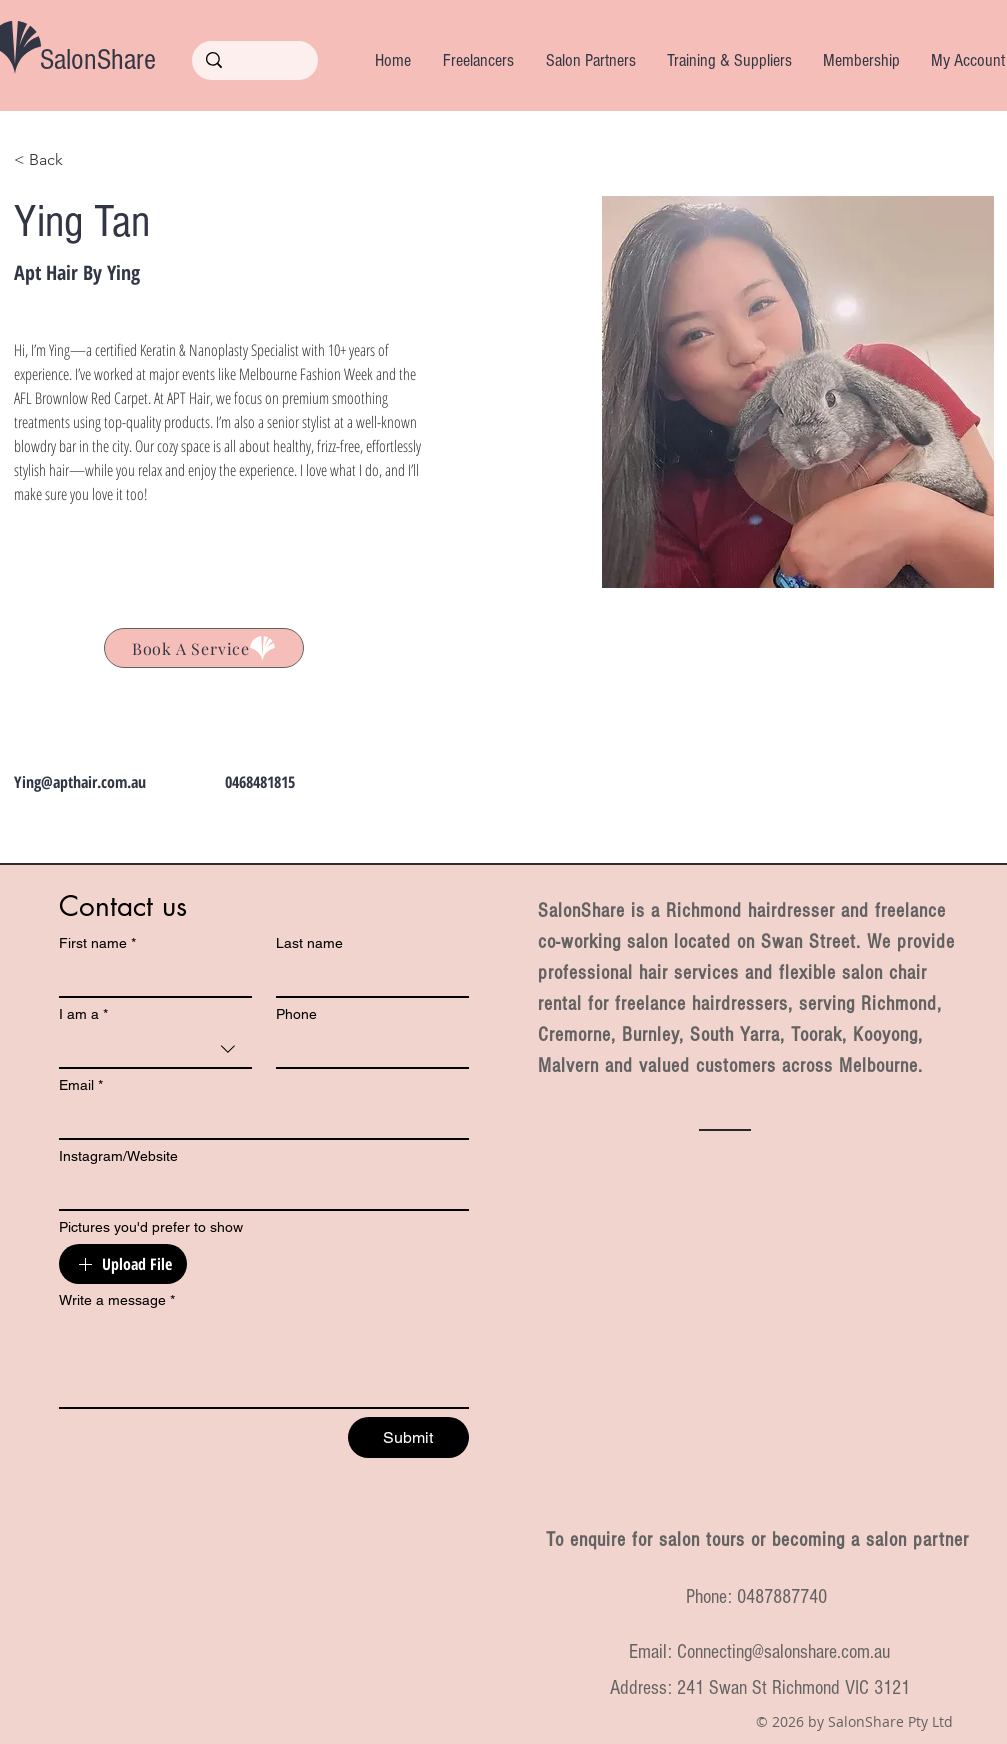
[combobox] (155, 1050)
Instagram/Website (118, 1156)
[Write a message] (264, 1362)
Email (81, 1085)
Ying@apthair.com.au (80, 782)
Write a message (117, 1300)
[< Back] (53, 160)
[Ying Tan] (204, 648)
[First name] (149, 978)
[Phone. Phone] (366, 1049)
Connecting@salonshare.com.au (783, 1652)
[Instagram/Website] (258, 1191)
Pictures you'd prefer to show (151, 1227)
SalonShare (98, 60)
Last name (309, 943)
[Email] (258, 1120)
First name (97, 943)
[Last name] (366, 978)
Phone (296, 1014)
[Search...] (255, 61)
